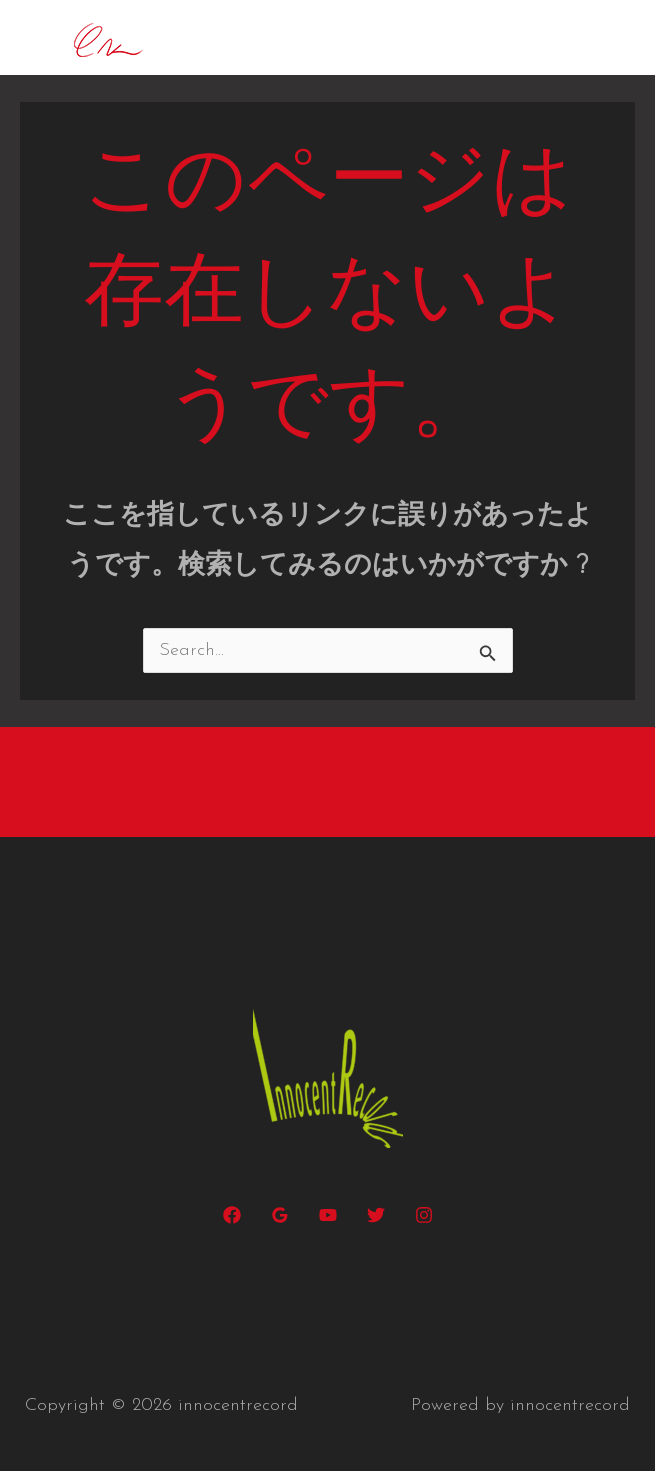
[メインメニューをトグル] (610, 37)
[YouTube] (328, 1215)
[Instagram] (424, 1215)
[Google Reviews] (280, 1215)
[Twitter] (376, 1215)
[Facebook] (232, 1215)
